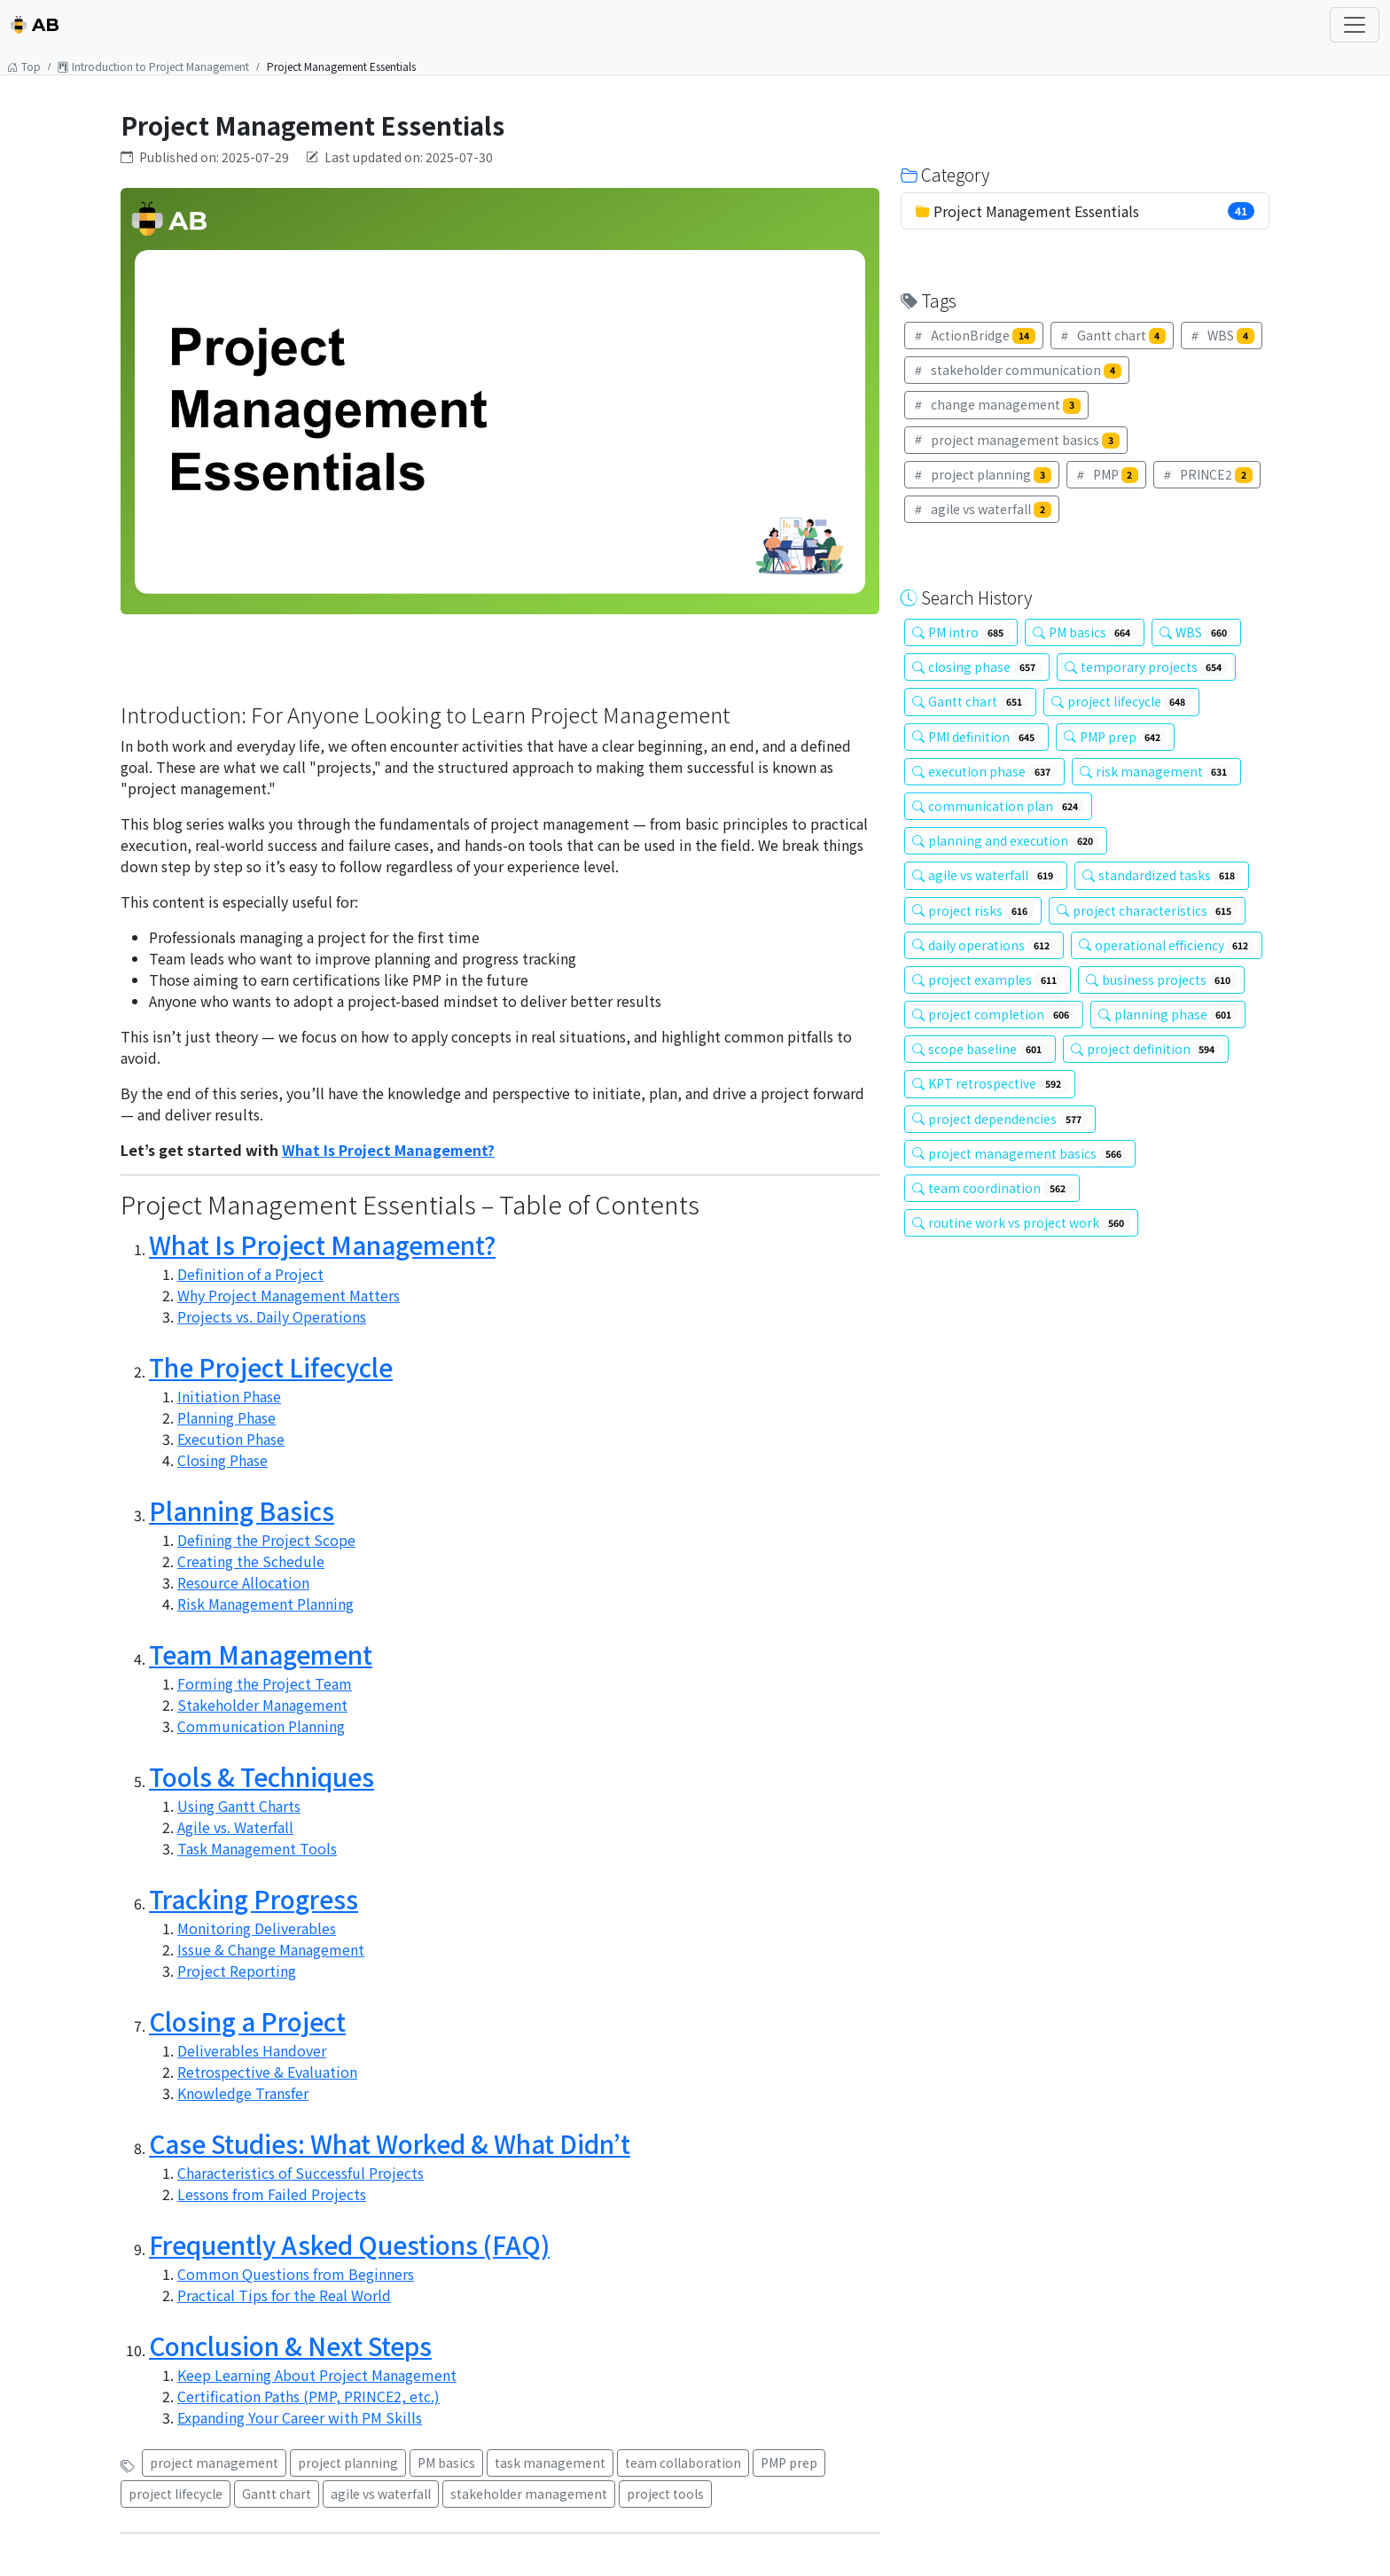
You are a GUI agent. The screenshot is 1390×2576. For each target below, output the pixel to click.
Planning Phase (226, 1417)
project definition (1146, 1049)
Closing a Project (247, 2021)
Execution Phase (231, 1438)
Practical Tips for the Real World (284, 2295)
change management (996, 404)
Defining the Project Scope (266, 1539)
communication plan (998, 806)
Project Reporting (236, 1970)
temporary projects (1147, 666)
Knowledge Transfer (242, 2093)
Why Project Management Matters (288, 1295)
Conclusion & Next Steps (290, 2345)
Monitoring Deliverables (256, 1928)
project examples (987, 979)
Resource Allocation (243, 1582)
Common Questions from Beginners (295, 2273)
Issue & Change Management (270, 1949)
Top (24, 66)
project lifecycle (176, 2493)
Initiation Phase (229, 1396)
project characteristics (1147, 910)
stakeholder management (528, 2493)
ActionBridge (973, 335)
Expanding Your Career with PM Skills (299, 2417)
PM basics (446, 2462)
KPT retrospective (989, 1083)
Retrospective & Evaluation (267, 2071)
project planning (348, 2462)
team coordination (992, 1188)
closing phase (977, 666)
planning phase (1168, 1014)
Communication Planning (261, 1726)
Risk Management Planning (265, 1603)
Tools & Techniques (261, 1776)
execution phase (984, 771)
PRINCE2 (1207, 474)
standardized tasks (1162, 875)
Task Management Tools (257, 1848)
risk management (1157, 771)
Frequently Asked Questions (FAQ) (349, 2244)
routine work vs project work (1021, 1222)
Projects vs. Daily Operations (271, 1316)
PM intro (961, 632)
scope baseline (980, 1049)
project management (214, 2462)
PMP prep (789, 2462)
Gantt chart (276, 2493)
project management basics (1016, 440)
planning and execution (1005, 840)
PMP (1106, 474)
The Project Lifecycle (271, 1367)
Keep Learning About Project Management (317, 2374)
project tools (665, 2493)
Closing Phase (222, 1460)
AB (35, 24)
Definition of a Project (250, 1273)
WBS (1221, 335)
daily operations (984, 945)
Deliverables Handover (251, 2050)
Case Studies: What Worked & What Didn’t (389, 2143)
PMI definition (976, 736)
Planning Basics (241, 1510)
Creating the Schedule (250, 1561)
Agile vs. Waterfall (235, 1827)
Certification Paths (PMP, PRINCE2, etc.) (308, 2396)
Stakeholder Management (262, 1704)
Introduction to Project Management (153, 66)
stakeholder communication (1016, 370)
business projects (1162, 979)
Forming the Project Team (264, 1683)
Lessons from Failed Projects (271, 2194)
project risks (973, 910)
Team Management (260, 1654)
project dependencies (1000, 1119)
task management (550, 2462)
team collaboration (683, 2462)
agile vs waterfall (381, 2493)
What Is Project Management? (388, 1149)
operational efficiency (1167, 945)
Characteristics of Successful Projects (300, 2172)
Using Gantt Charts (239, 1805)
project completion (993, 1014)
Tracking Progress (253, 1898)
